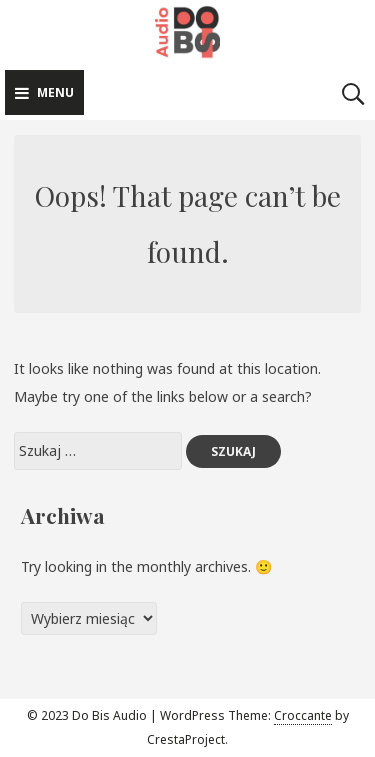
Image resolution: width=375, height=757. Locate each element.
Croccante (303, 715)
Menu (44, 92)
